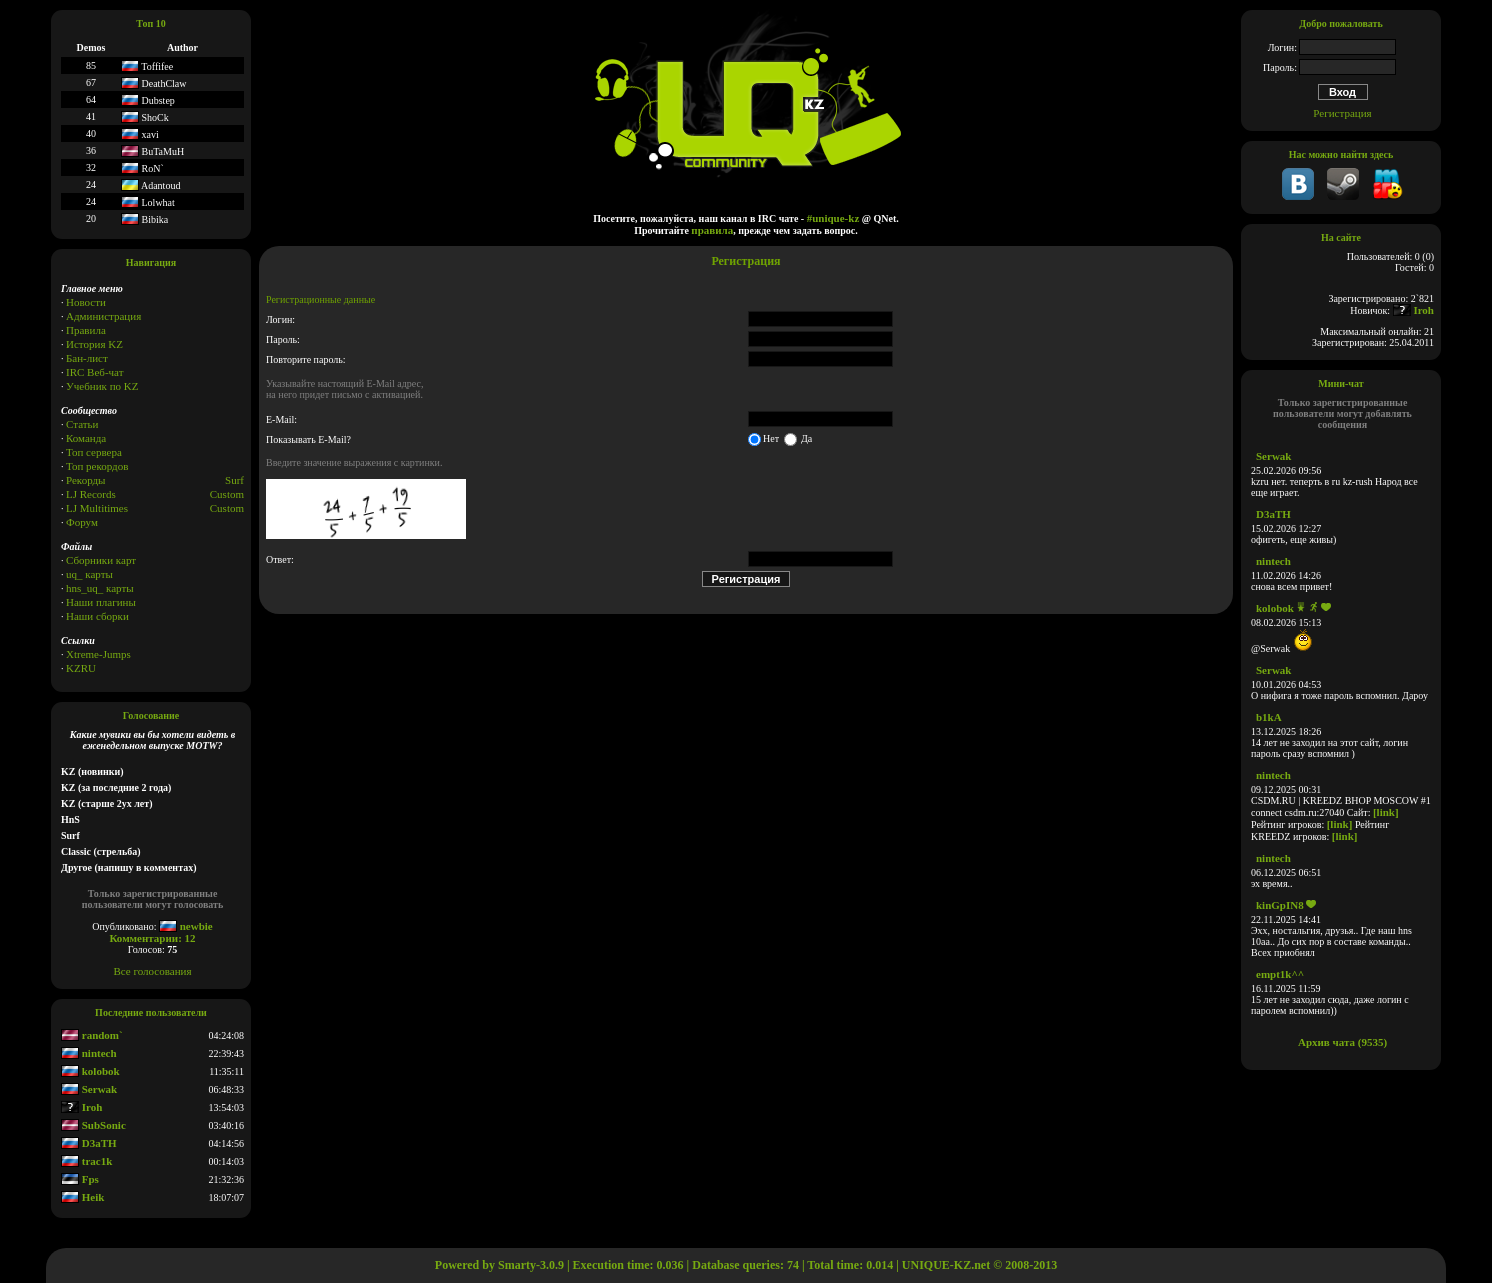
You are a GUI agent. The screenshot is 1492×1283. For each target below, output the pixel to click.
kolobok (90, 1071)
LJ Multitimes (97, 508)
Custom (227, 494)
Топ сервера (94, 452)
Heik (82, 1197)
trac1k (86, 1161)
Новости (86, 302)
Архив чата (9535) (1342, 1042)
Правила (86, 330)
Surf (234, 480)
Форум (82, 522)
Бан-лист (87, 358)
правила (712, 230)
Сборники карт (101, 560)
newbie (186, 926)
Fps (80, 1179)
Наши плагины (101, 602)
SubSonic (93, 1125)
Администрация (103, 316)
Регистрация (1342, 113)
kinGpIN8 (1280, 905)
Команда (86, 438)
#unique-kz (833, 218)
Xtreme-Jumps (98, 654)
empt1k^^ (1280, 974)
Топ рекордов (97, 466)
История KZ (94, 344)
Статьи (82, 424)
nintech (89, 1053)
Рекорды (85, 480)
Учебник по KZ (102, 386)
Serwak (89, 1089)
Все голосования (153, 971)
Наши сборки (97, 616)
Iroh (81, 1107)
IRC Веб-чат (95, 372)
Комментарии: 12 (152, 938)
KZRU (81, 668)
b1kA (1269, 717)
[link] (1386, 812)
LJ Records (91, 494)
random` (92, 1035)
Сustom (227, 508)
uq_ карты (89, 574)
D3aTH (89, 1143)
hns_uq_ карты (100, 588)
